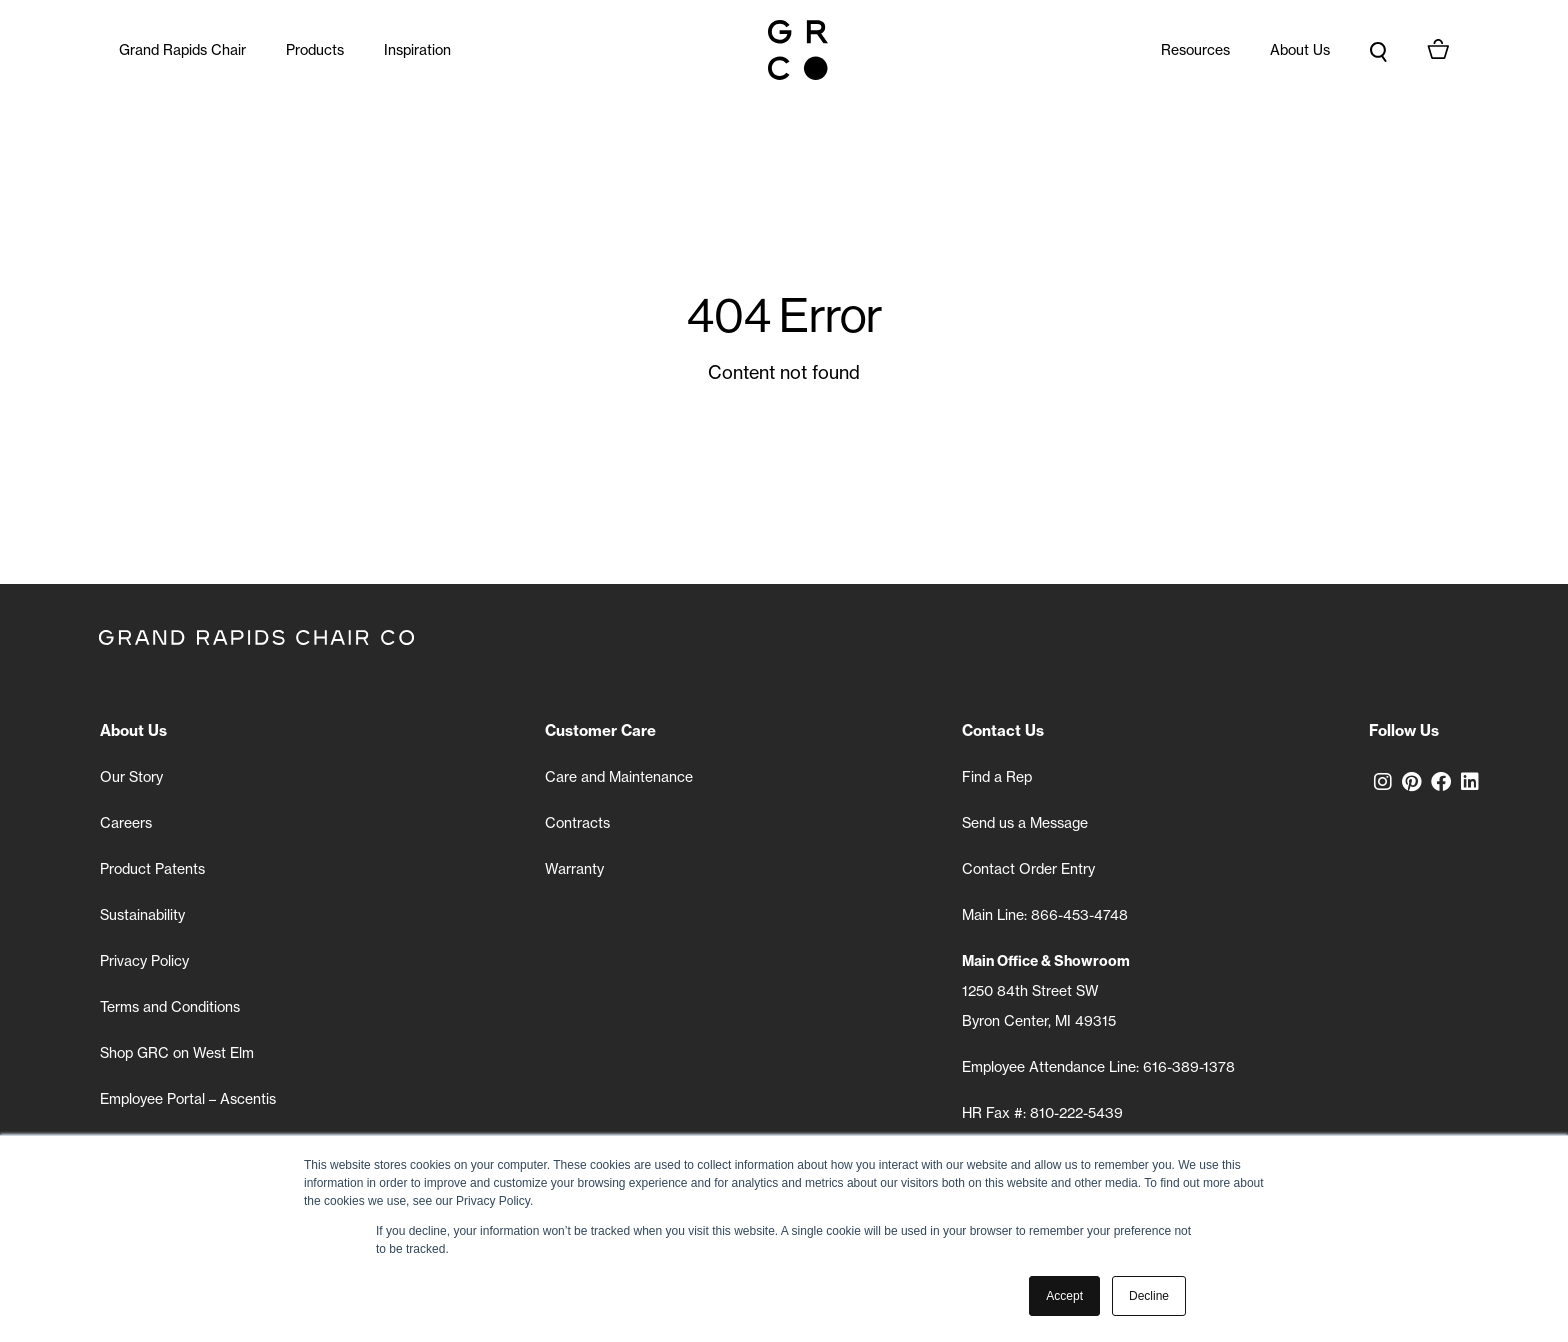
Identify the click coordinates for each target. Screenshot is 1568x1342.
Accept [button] (1064, 1296)
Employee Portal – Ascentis (188, 1099)
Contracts (577, 823)
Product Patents (152, 869)
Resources (1195, 50)
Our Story (131, 777)
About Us (1300, 50)
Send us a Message (1025, 823)
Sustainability (142, 915)
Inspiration (417, 50)
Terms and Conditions (170, 1007)
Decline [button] (1149, 1296)
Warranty (574, 869)
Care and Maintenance (619, 777)
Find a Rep (997, 777)
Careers (126, 823)
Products (315, 50)
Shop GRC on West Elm (177, 1053)
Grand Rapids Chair (182, 50)
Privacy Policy (144, 961)
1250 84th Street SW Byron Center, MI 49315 (1046, 991)
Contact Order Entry (1028, 869)
